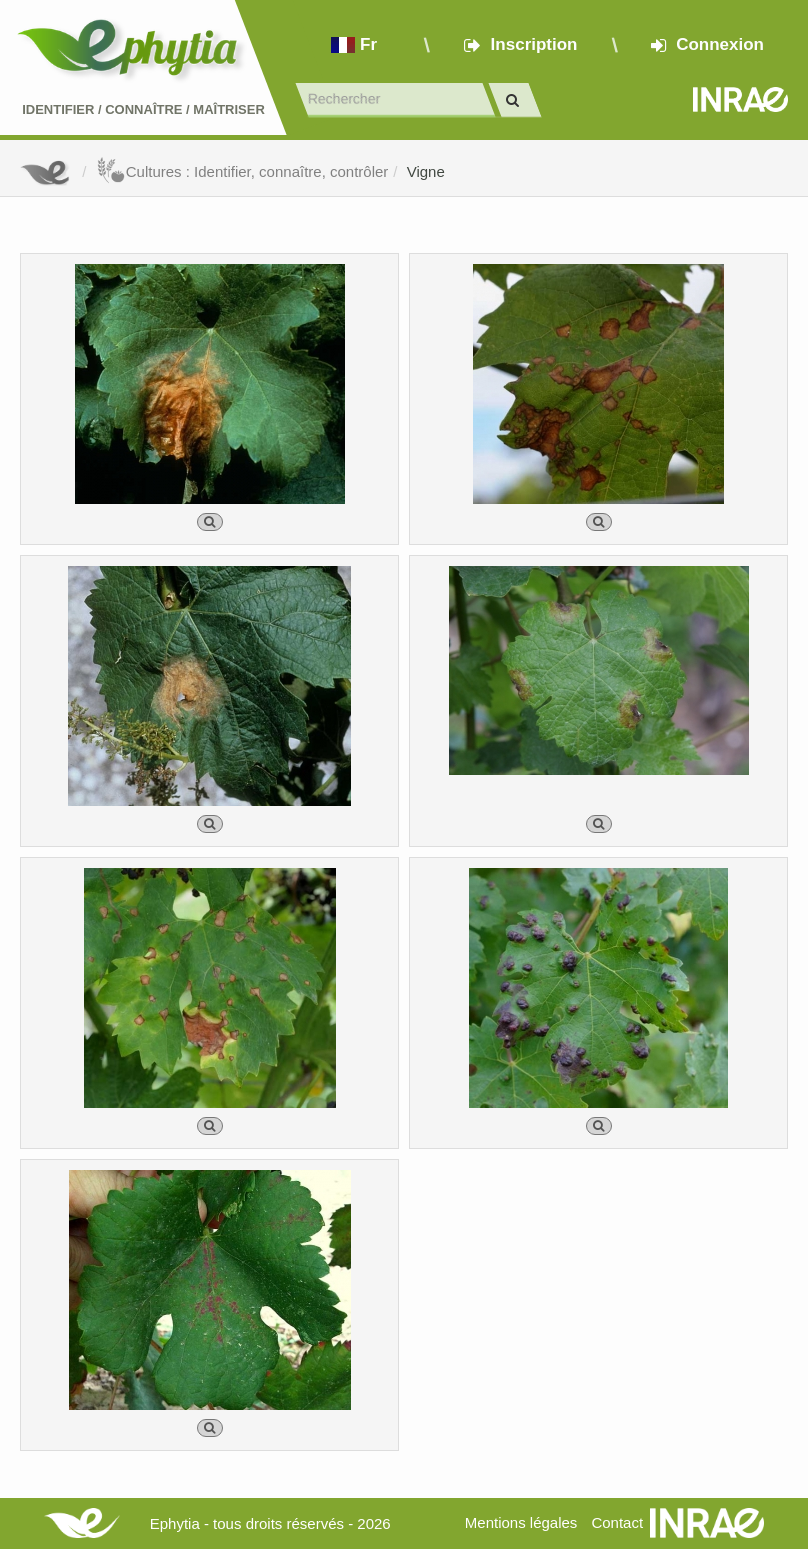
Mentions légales (521, 1522)
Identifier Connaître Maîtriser (143, 109)
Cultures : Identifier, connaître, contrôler (242, 171)
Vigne (426, 171)
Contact (617, 1522)
